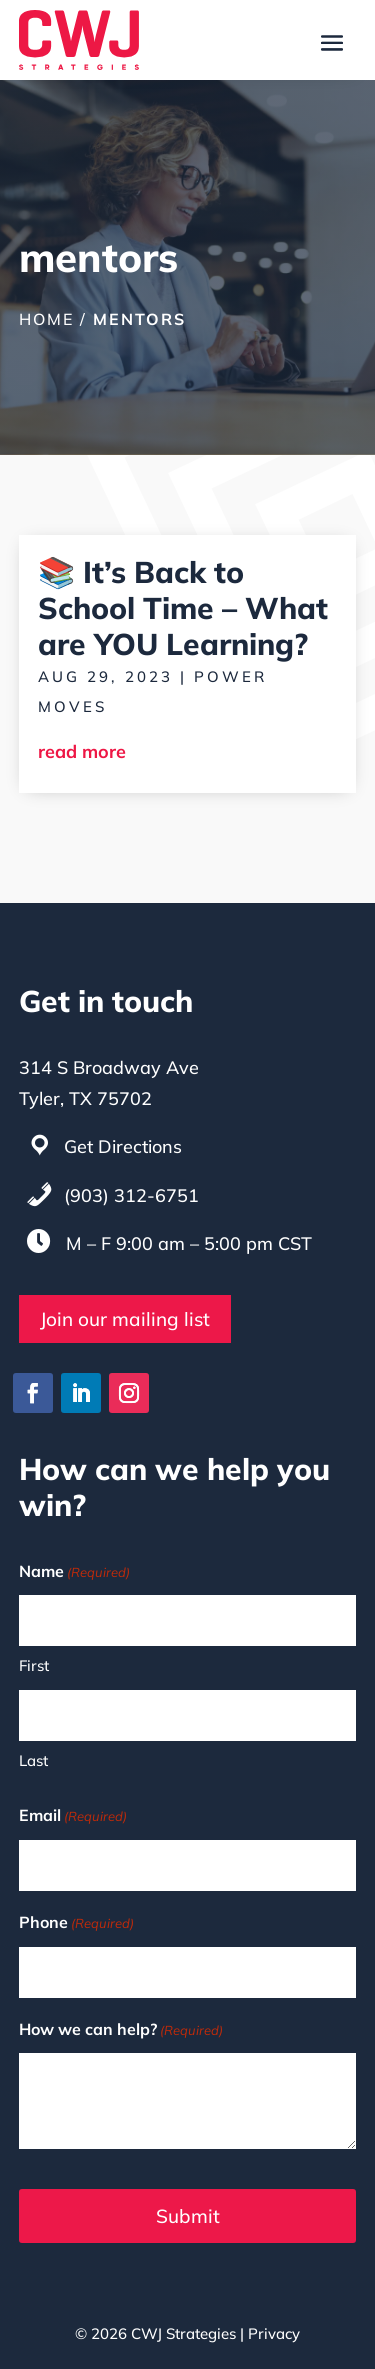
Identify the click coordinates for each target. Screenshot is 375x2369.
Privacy (274, 2333)
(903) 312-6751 (131, 1195)
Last (33, 1760)
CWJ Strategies (183, 2333)
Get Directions (123, 1146)
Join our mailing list (125, 1319)
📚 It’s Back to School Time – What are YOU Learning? (183, 608)
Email (73, 1816)
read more (82, 751)
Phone (76, 1923)
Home (46, 319)
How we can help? (121, 2030)
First (34, 1665)
